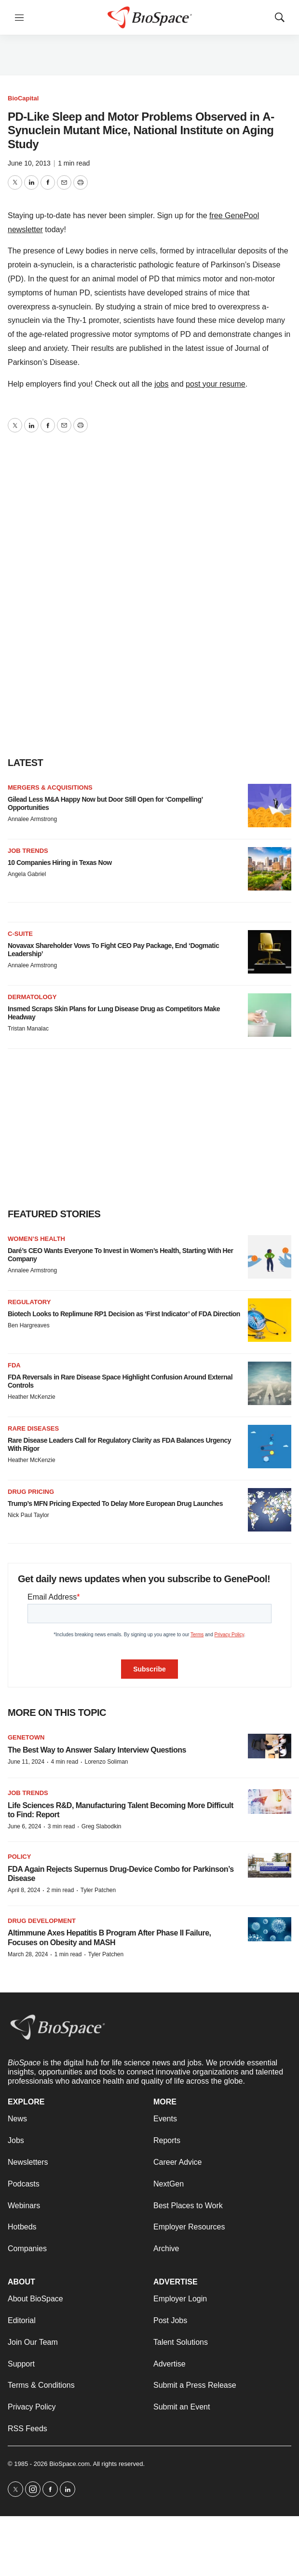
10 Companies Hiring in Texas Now (60, 862)
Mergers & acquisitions (50, 787)
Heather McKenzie (31, 1396)
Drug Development (42, 1920)
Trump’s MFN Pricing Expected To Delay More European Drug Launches (115, 1503)
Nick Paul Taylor (28, 1515)
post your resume (215, 384)
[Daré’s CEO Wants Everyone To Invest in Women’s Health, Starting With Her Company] (269, 1257)
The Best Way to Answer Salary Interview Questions (97, 1750)
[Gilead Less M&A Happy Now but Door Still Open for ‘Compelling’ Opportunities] (269, 805)
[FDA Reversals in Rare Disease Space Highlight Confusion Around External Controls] (269, 1383)
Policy (19, 1856)
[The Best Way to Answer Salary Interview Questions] (269, 1746)
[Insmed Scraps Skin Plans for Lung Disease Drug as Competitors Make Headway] (269, 1015)
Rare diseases (33, 1428)
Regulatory (29, 1302)
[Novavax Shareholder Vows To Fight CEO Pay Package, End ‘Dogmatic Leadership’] (269, 952)
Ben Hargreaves (29, 1325)
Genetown (26, 1737)
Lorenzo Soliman (106, 1761)
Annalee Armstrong (32, 819)
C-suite (20, 933)
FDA (14, 1365)
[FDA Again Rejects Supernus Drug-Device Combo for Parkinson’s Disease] (269, 1865)
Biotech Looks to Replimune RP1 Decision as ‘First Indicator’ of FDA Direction (124, 1314)
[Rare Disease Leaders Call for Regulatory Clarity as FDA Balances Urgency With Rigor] (269, 1446)
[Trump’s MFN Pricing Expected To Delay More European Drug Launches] (269, 1510)
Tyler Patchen (98, 1890)
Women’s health (36, 1238)
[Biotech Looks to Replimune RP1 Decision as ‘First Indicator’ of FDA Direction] (269, 1320)
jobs (161, 384)
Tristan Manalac (28, 1028)
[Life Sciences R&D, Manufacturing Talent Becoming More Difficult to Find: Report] (269, 1801)
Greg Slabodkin (102, 1826)
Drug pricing (31, 1491)
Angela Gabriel (27, 874)
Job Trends (28, 850)
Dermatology (32, 997)
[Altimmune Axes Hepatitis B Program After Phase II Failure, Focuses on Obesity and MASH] (269, 1929)
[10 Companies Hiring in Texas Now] (269, 869)
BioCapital (23, 98)
